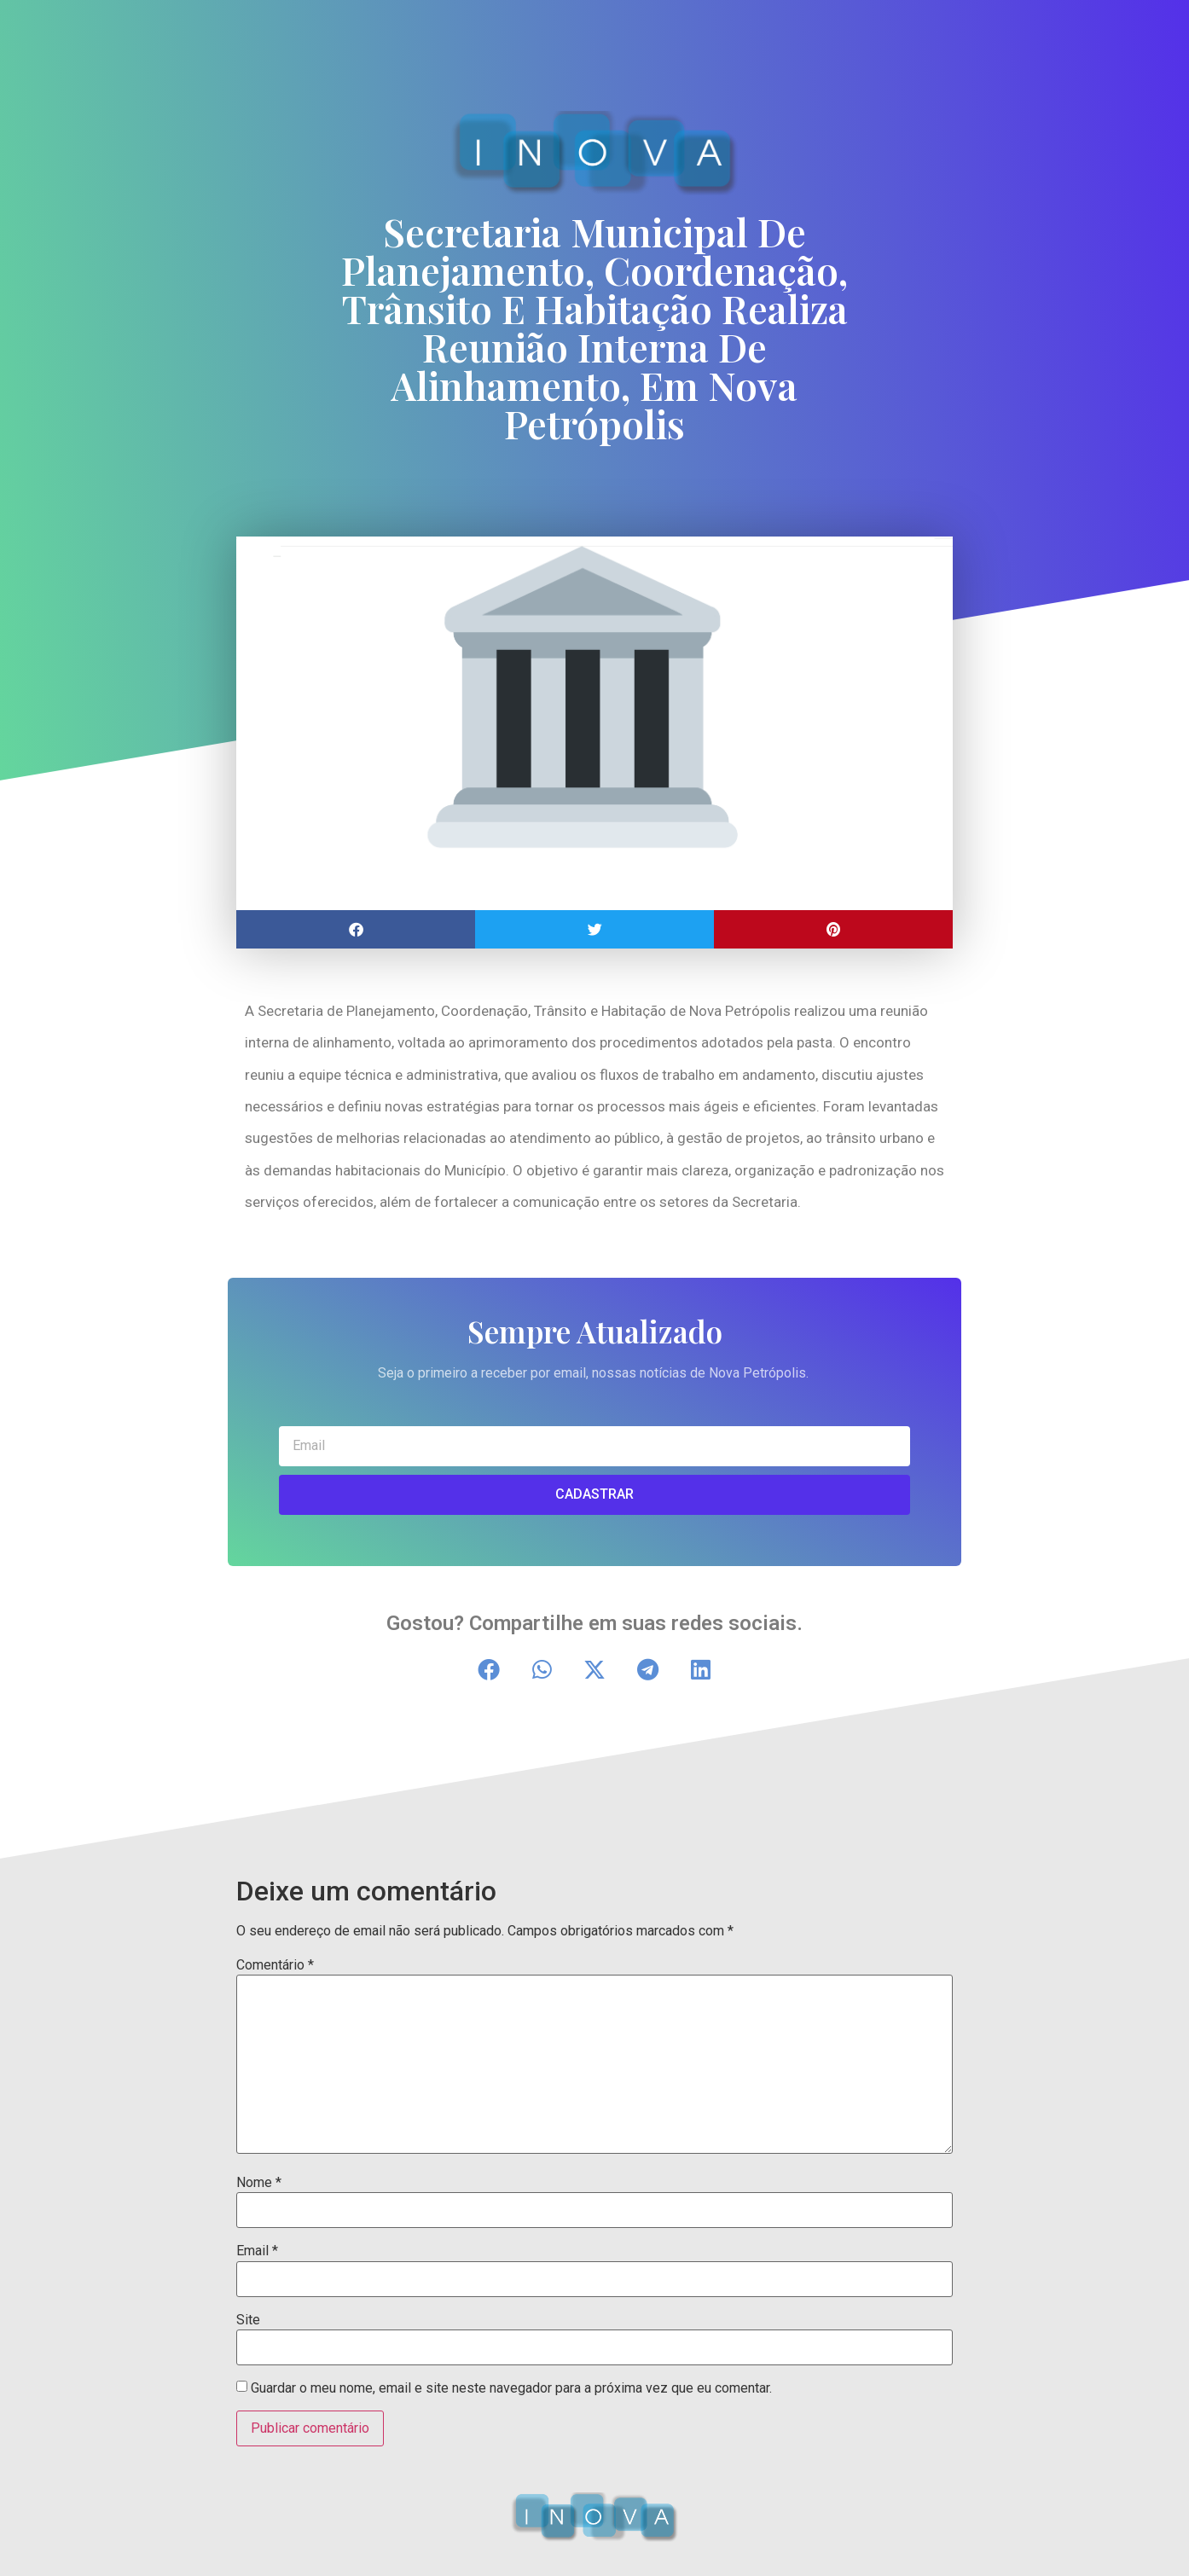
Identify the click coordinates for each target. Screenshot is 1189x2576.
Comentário (275, 1965)
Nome (258, 2183)
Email (257, 2251)
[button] (355, 929)
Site (248, 2320)
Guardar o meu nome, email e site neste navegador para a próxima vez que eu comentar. (511, 2388)
